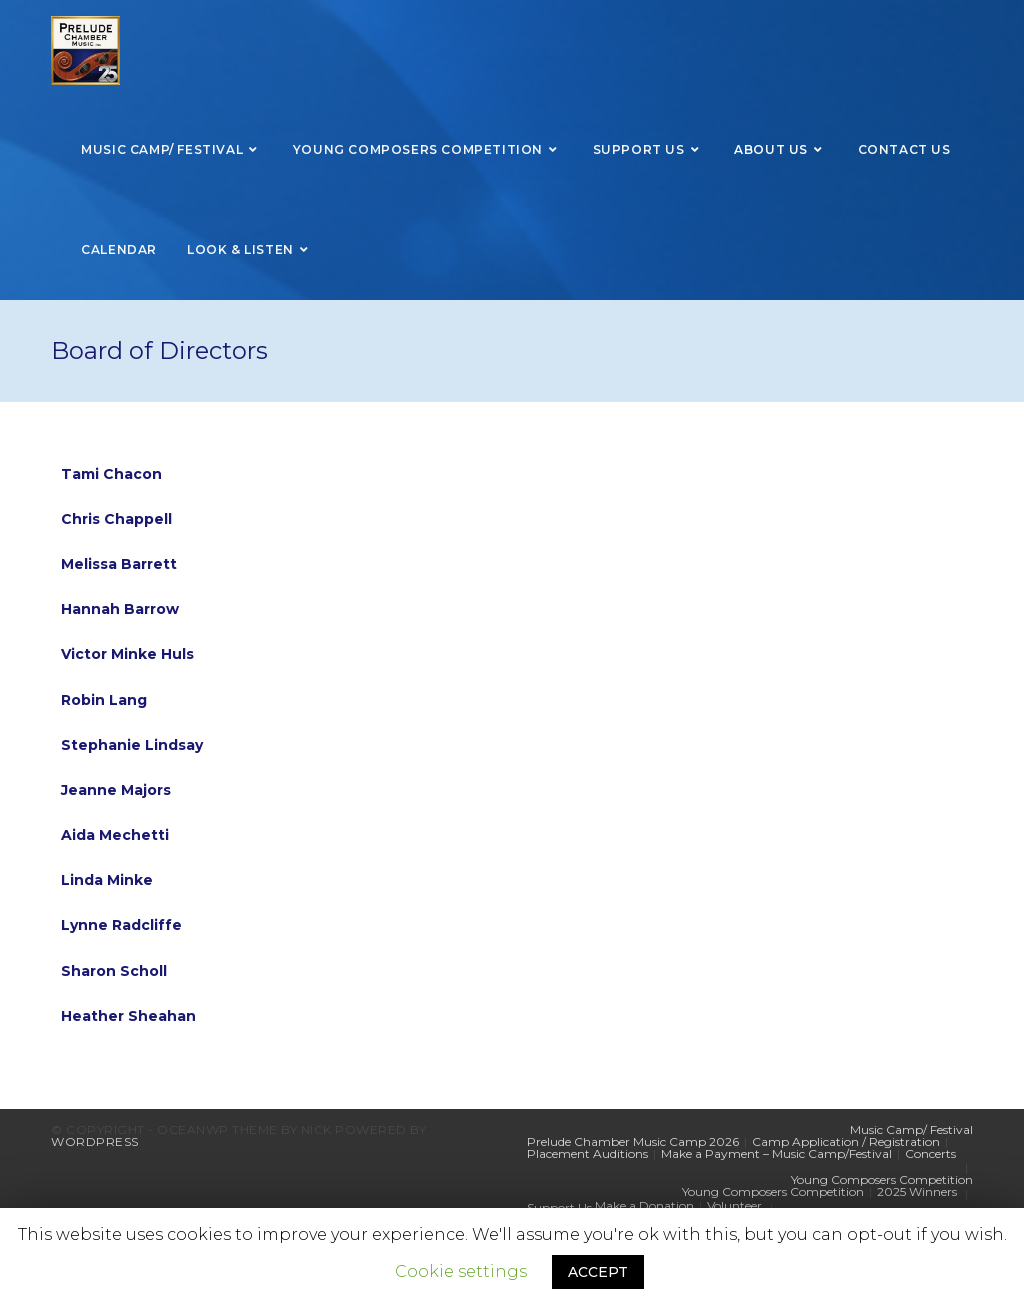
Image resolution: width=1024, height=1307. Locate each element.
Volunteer (734, 1205)
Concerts (930, 1153)
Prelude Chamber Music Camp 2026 (633, 1141)
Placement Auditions (587, 1153)
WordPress (95, 1141)
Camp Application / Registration (846, 1141)
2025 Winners (917, 1191)
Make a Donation (644, 1205)
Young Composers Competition (882, 1179)
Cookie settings (461, 1271)
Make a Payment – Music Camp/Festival (776, 1153)
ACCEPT (598, 1272)
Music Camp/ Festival (911, 1129)
